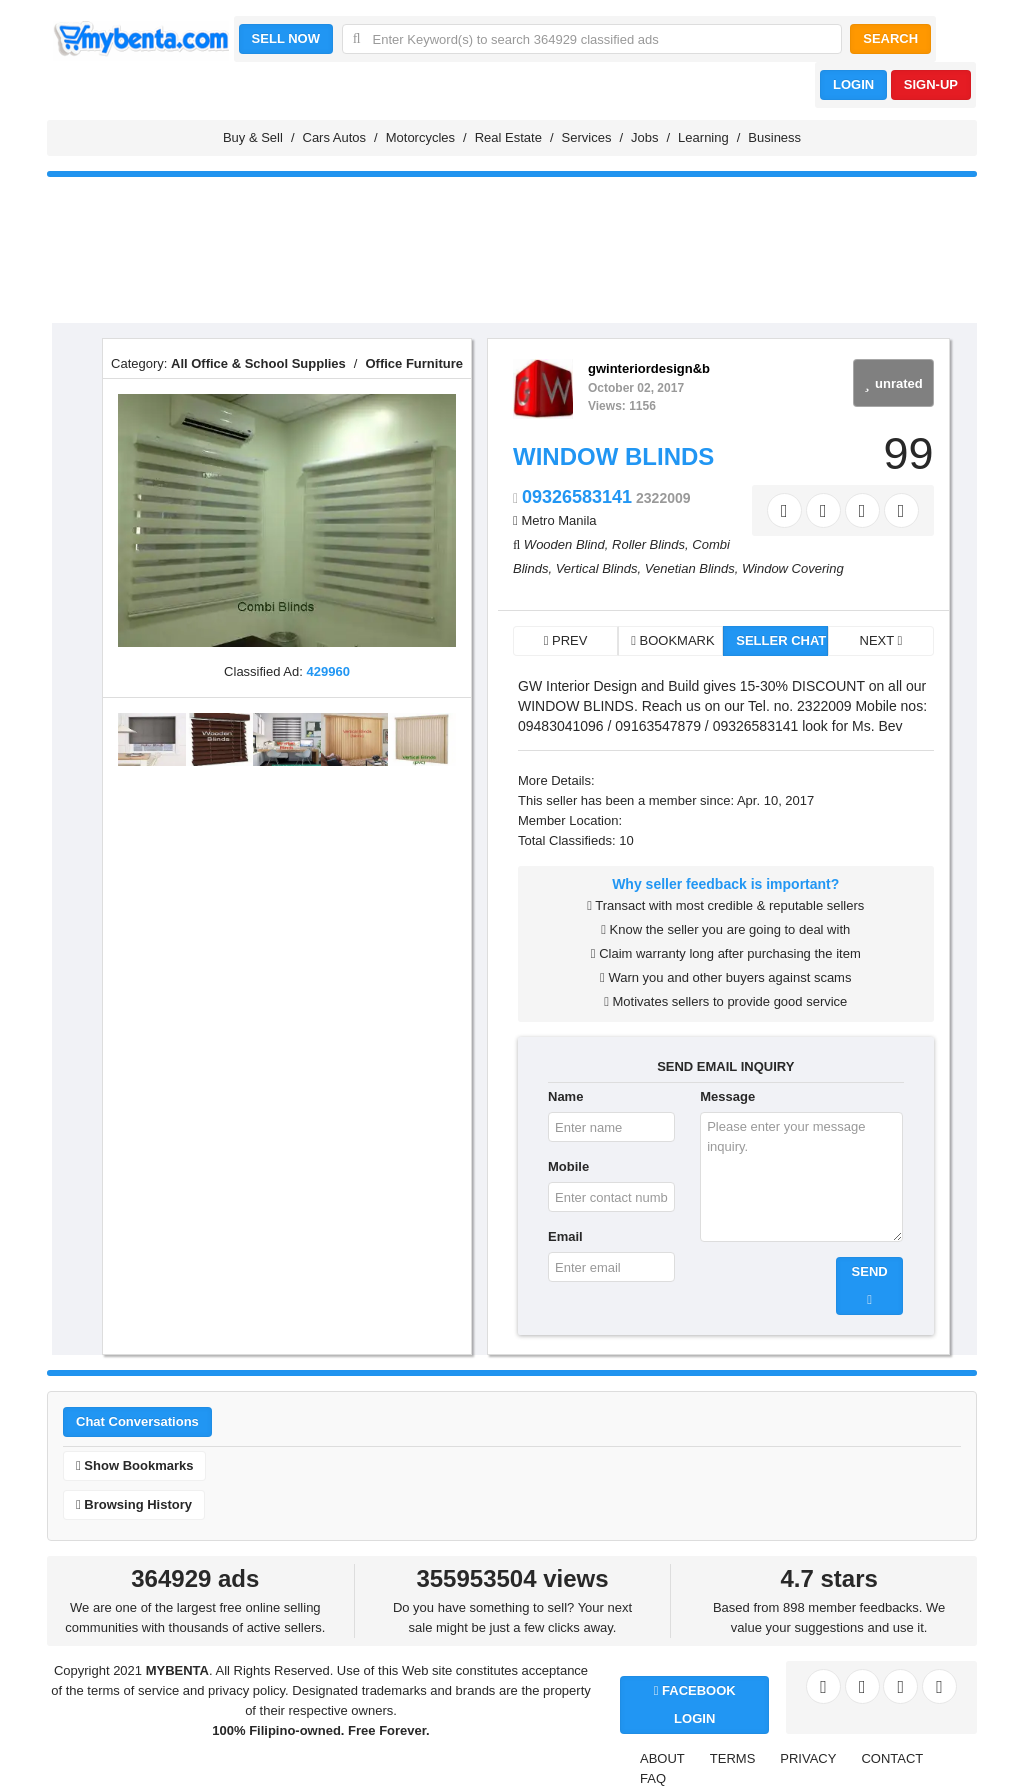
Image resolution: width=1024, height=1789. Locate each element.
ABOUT (662, 1758)
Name (565, 1096)
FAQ (653, 1778)
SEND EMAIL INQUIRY (725, 1066)
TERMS (733, 1758)
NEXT (881, 640)
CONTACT (892, 1758)
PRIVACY (808, 1758)
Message (727, 1096)
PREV (566, 640)
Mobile (568, 1166)
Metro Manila (558, 520)
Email (565, 1236)
